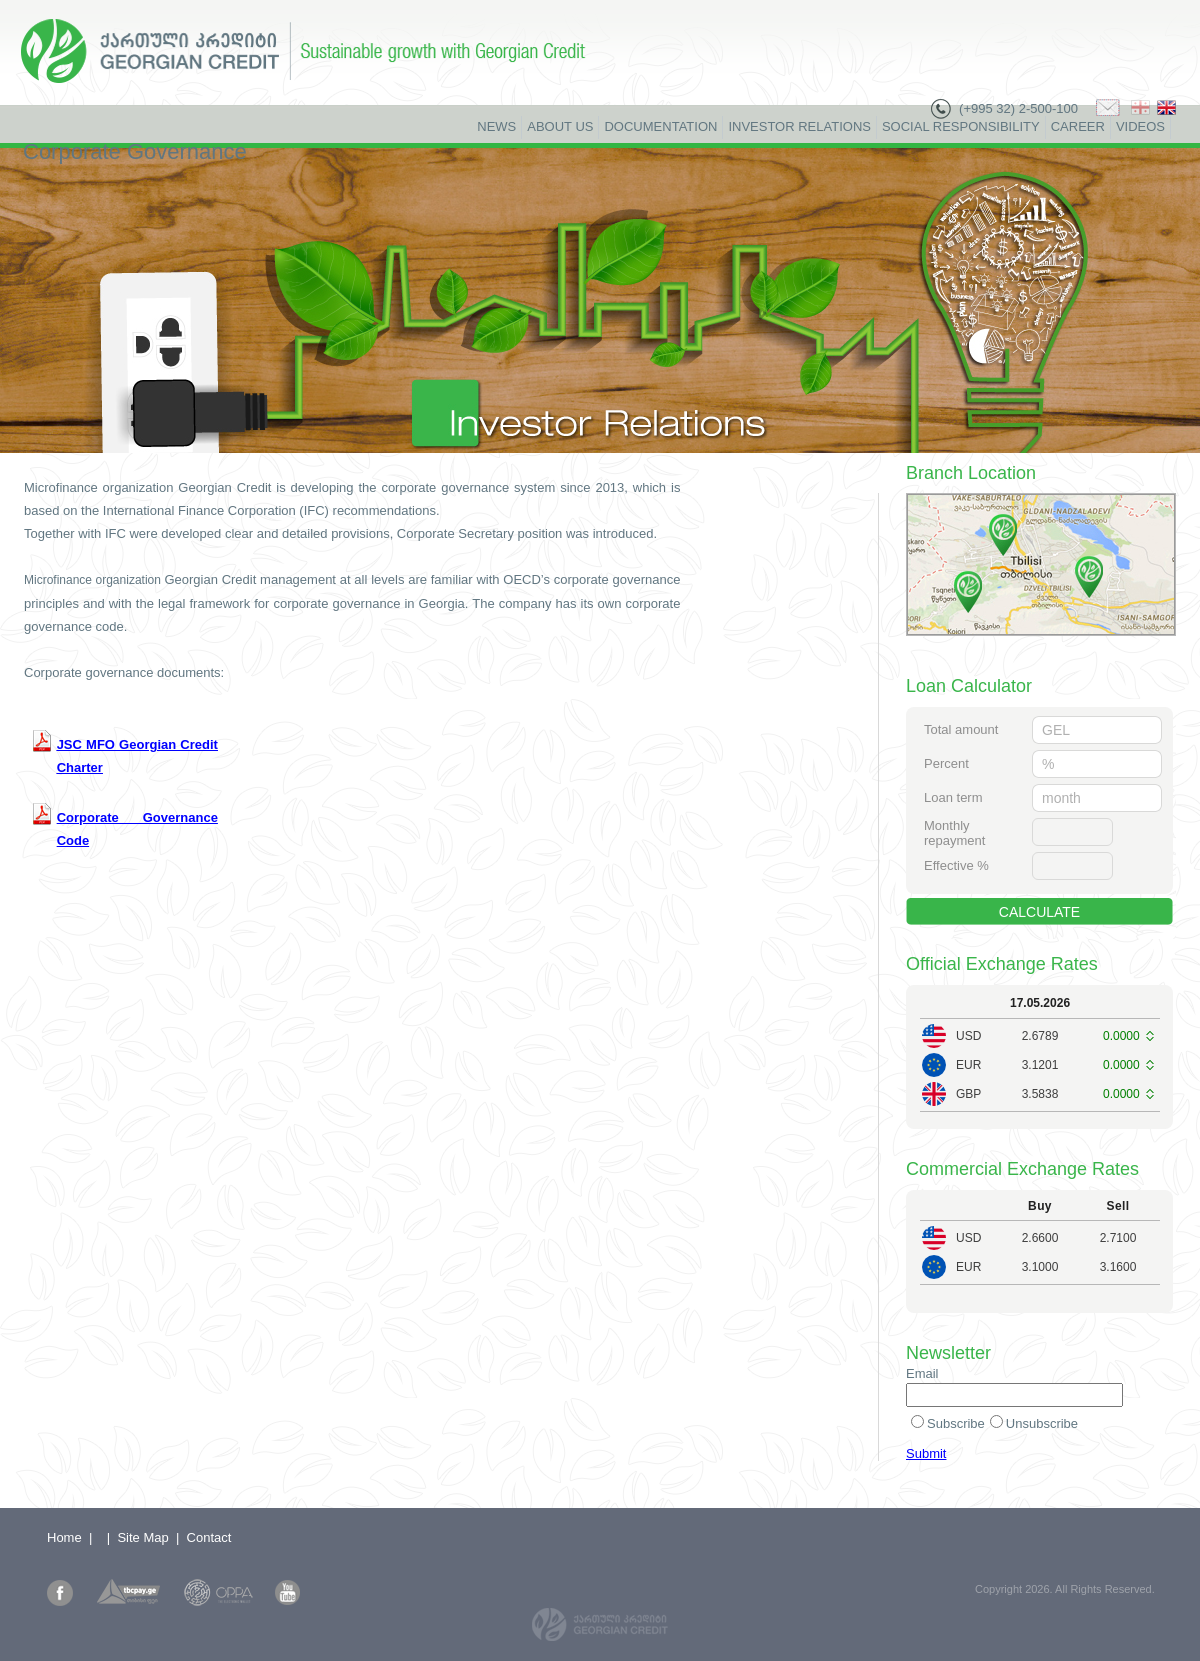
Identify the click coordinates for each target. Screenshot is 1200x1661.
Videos (1140, 126)
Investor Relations (799, 126)
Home (64, 1537)
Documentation (660, 126)
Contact (209, 1537)
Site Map (142, 1537)
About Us (560, 126)
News (496, 126)
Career (1078, 126)
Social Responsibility (961, 126)
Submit (926, 1453)
